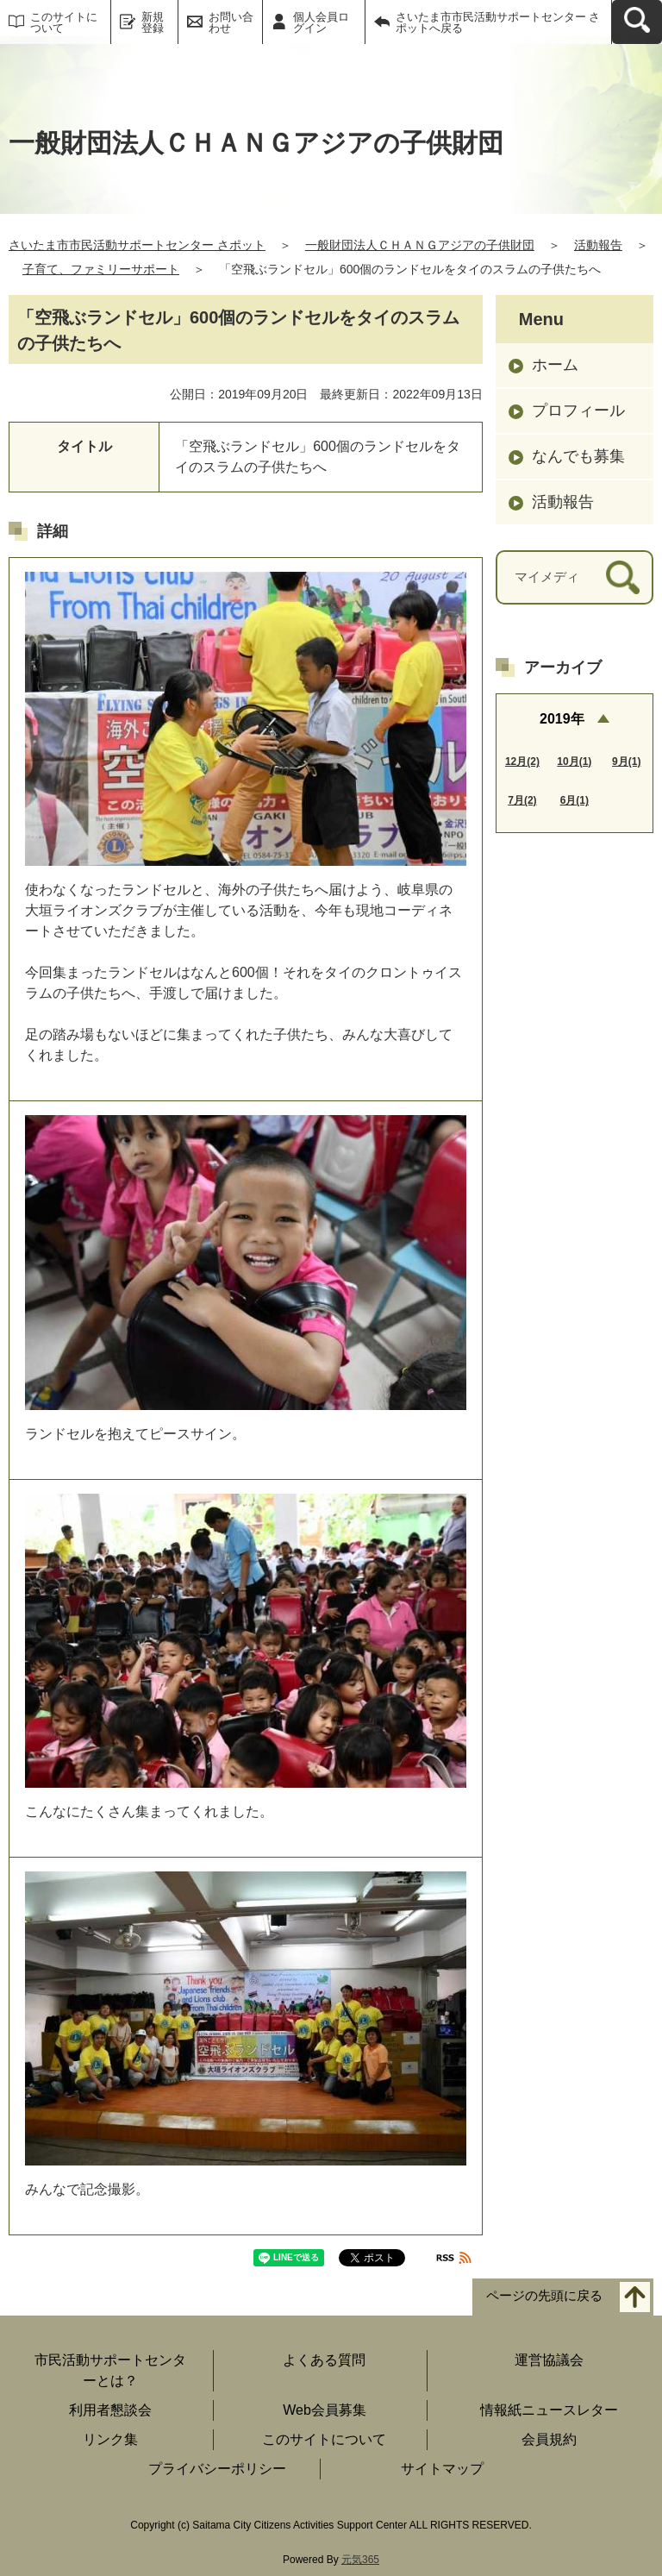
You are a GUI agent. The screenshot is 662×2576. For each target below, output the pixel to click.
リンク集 (110, 2439)
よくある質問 (324, 2360)
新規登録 (152, 22)
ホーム (555, 364)
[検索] (622, 577)
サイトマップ (442, 2468)
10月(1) (574, 761)
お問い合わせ (231, 22)
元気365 (360, 2560)
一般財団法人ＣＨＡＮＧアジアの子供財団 (419, 245)
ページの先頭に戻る (544, 2295)
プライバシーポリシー (217, 2468)
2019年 (562, 718)
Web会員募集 (324, 2410)
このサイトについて (63, 22)
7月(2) (522, 800)
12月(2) (522, 761)
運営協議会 (549, 2360)
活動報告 (598, 245)
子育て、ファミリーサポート (100, 269)
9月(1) (626, 761)
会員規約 (549, 2439)
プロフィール (578, 410)
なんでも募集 (578, 456)
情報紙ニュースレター (549, 2410)
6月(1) (574, 800)
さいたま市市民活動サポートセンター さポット (137, 245)
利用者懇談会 (110, 2410)
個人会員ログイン (321, 22)
